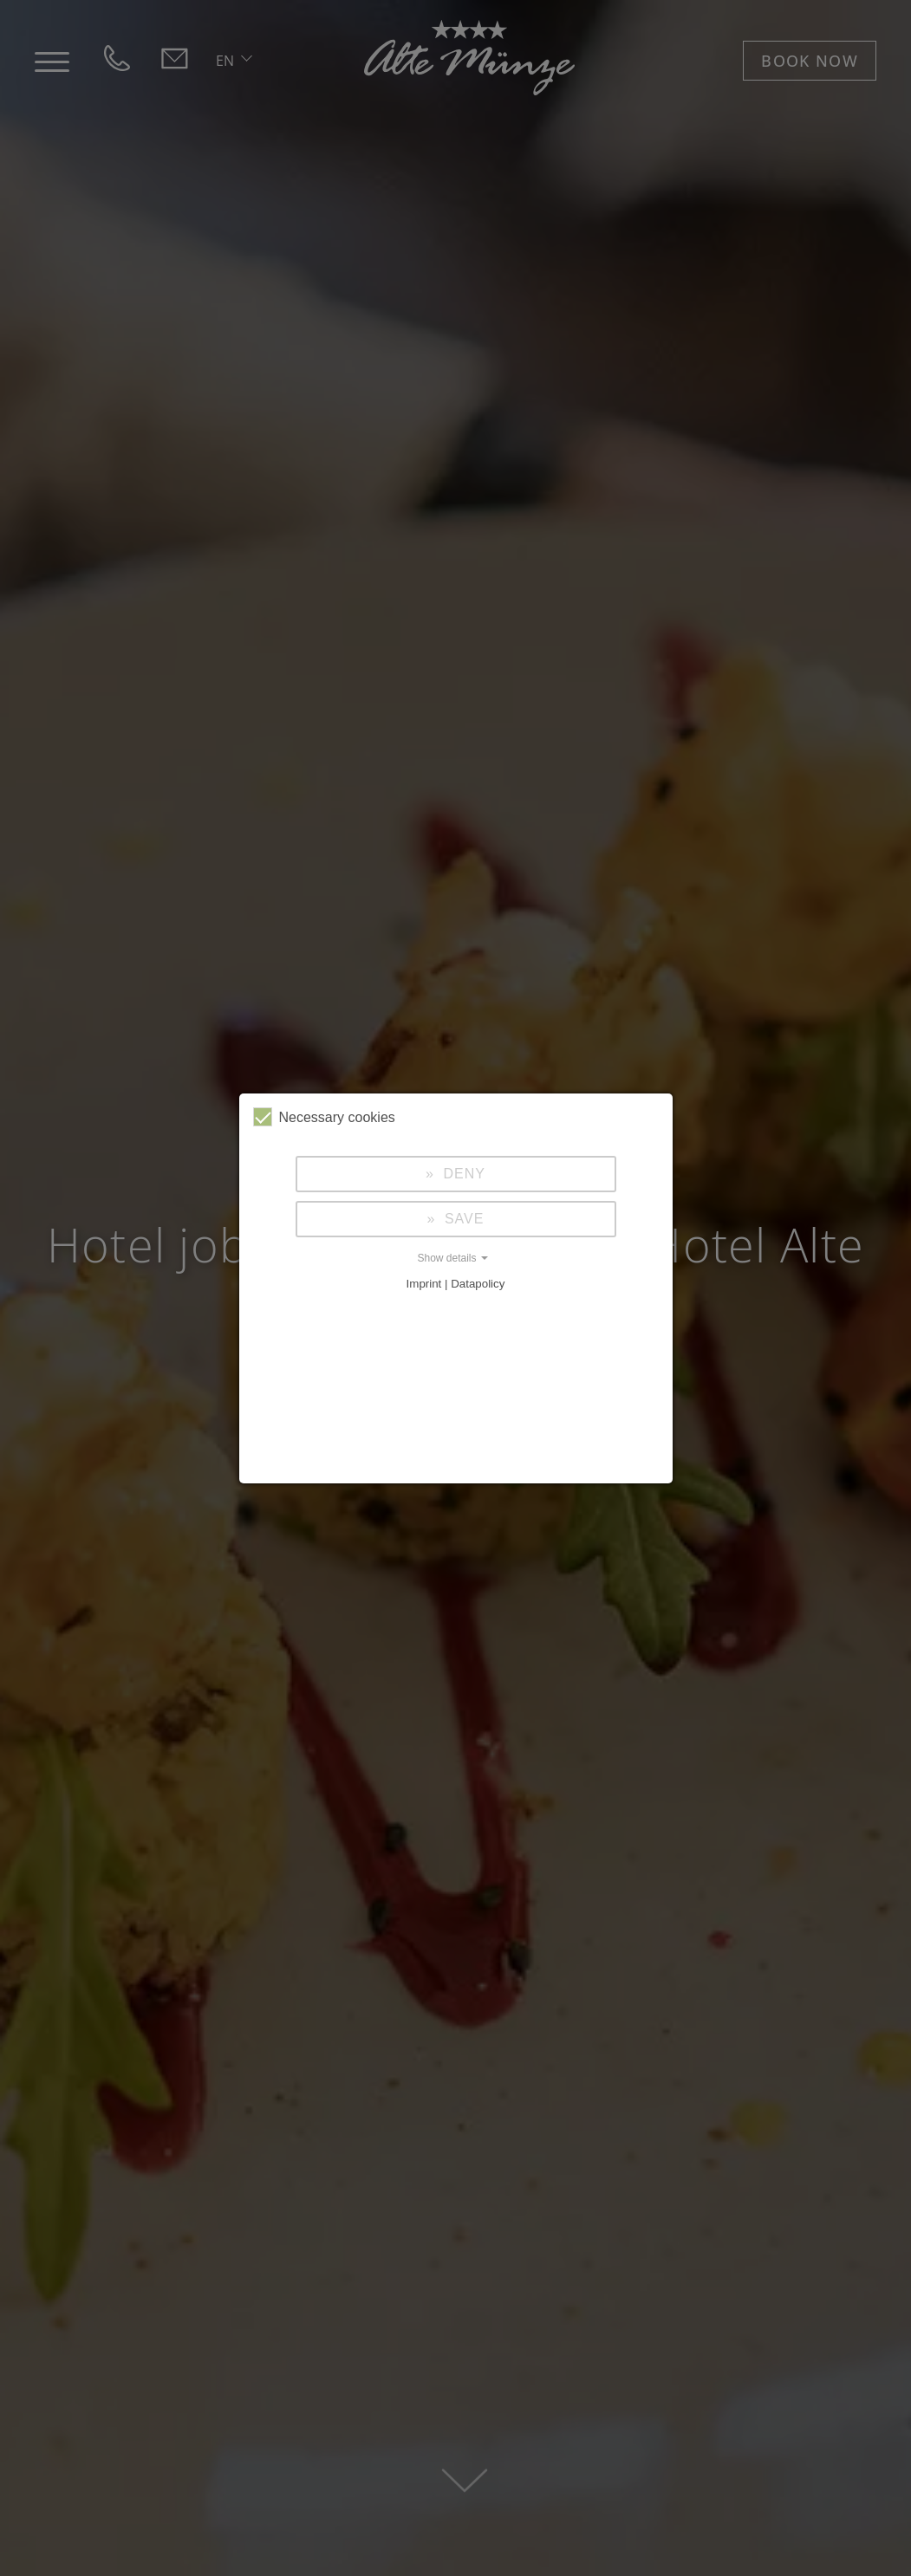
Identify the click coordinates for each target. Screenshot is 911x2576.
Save (461, 1218)
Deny (462, 1173)
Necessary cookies (324, 1116)
